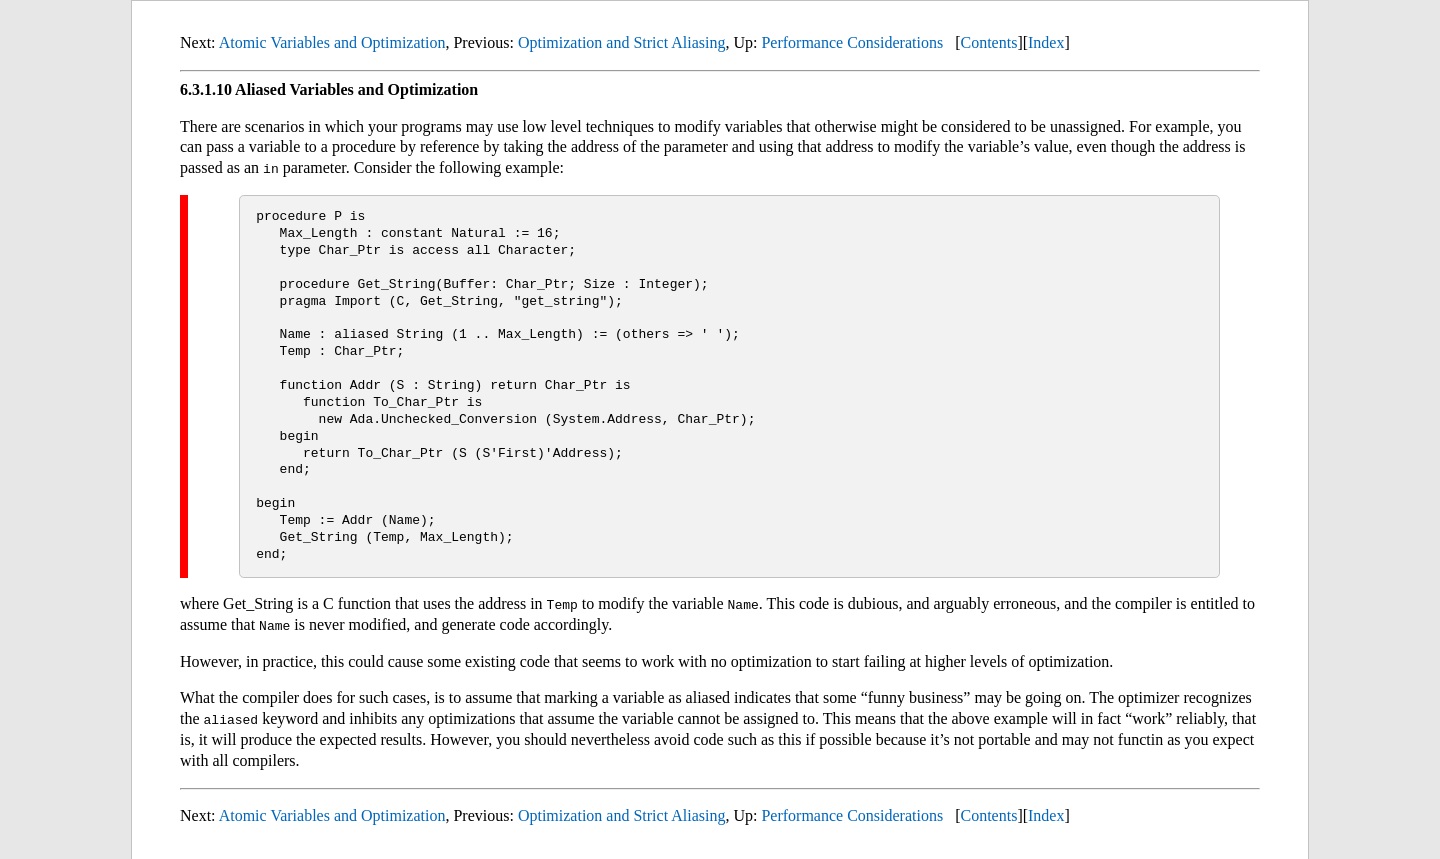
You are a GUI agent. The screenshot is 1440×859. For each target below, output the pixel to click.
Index (1046, 42)
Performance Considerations (852, 42)
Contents (988, 42)
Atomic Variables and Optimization (332, 42)
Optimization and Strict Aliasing (622, 42)
